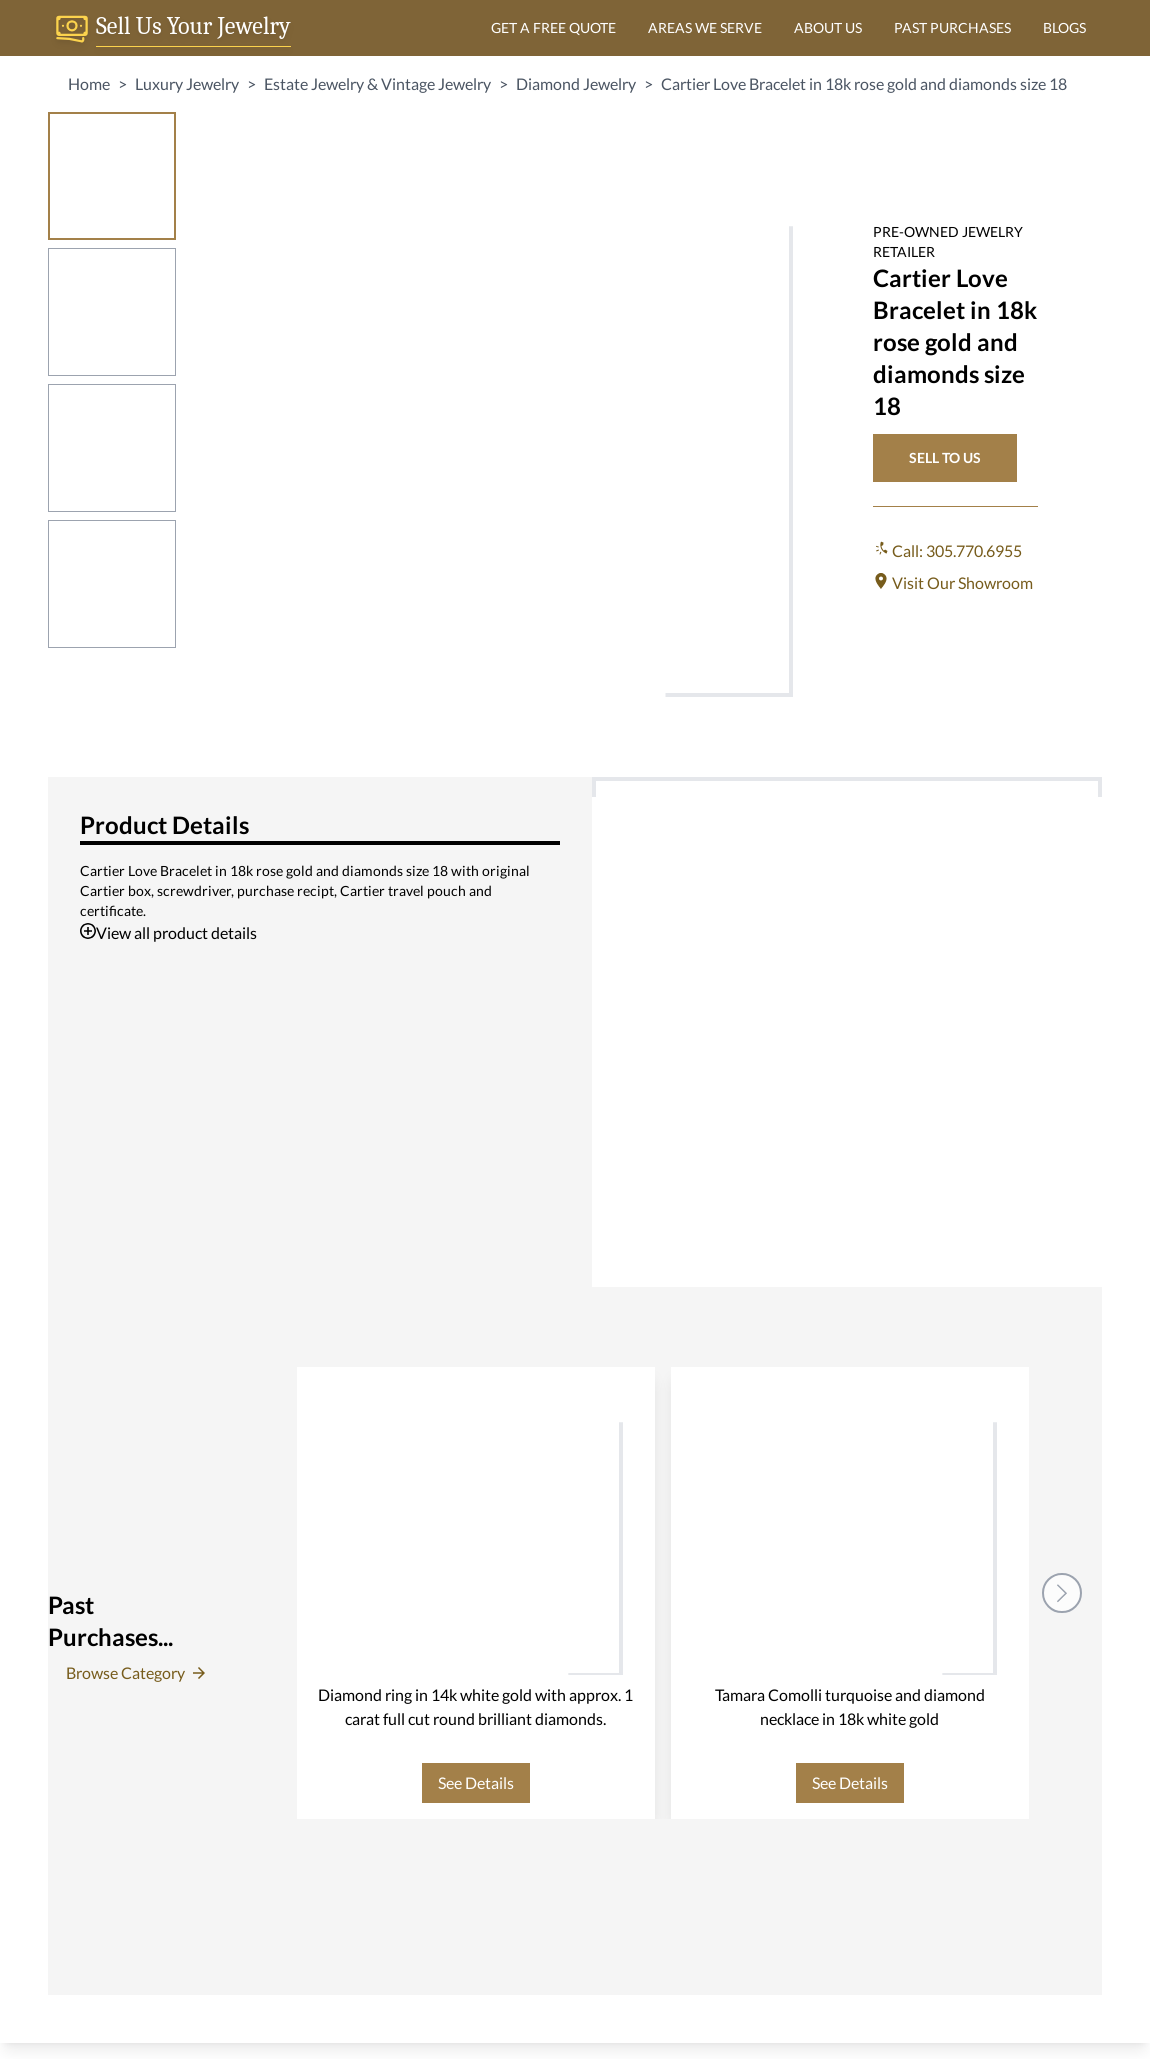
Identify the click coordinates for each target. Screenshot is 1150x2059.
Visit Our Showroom (953, 582)
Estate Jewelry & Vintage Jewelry (377, 83)
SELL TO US (945, 457)
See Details (476, 1782)
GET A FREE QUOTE (553, 27)
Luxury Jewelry (187, 83)
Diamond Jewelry (576, 83)
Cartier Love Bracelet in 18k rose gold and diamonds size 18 (864, 83)
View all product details (168, 932)
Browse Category (135, 1672)
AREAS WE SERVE (705, 27)
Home (89, 83)
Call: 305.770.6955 (947, 550)
